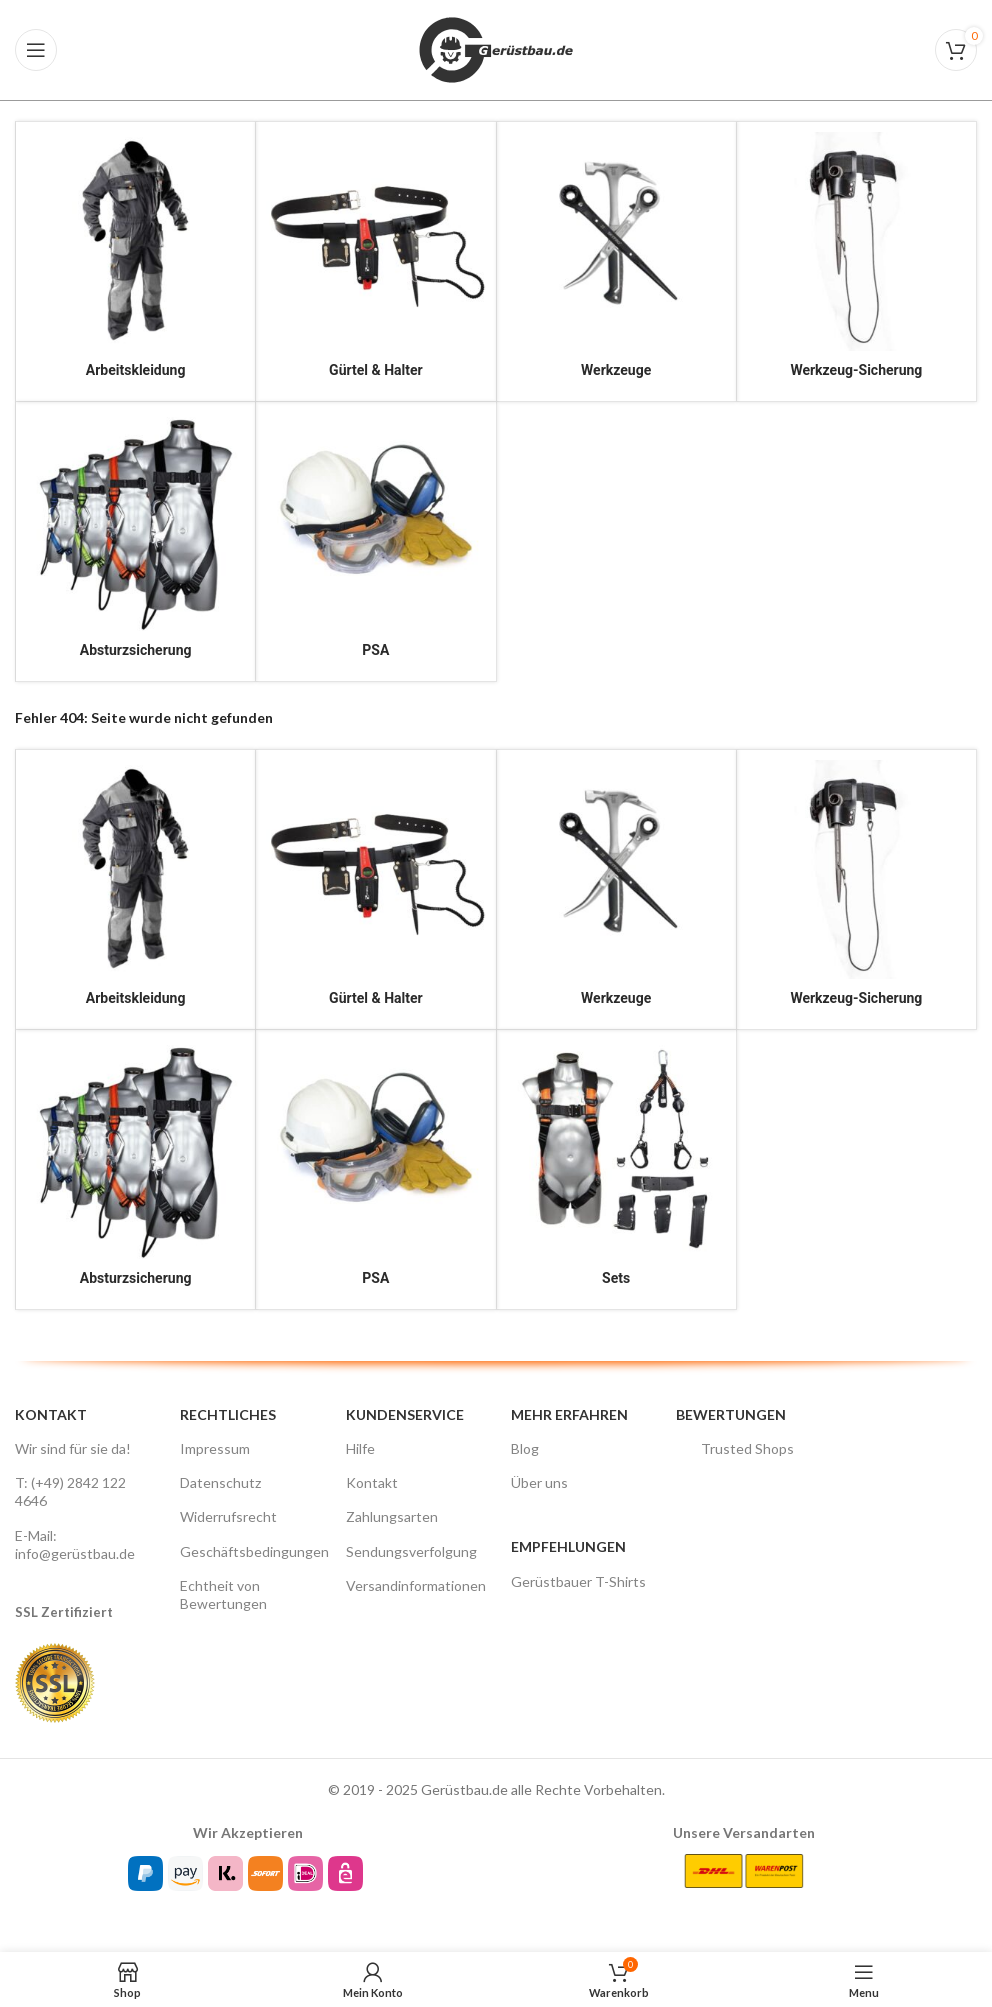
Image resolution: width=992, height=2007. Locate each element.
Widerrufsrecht (228, 1516)
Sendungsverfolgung (411, 1551)
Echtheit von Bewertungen (223, 1594)
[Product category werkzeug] (616, 261)
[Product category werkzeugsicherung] (856, 261)
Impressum (215, 1448)
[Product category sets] (616, 1169)
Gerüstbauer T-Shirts (578, 1581)
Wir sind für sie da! (73, 1448)
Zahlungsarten (392, 1516)
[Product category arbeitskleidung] (135, 261)
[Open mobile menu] (36, 50)
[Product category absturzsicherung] (135, 541)
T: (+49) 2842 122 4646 (70, 1491)
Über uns (539, 1482)
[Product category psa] (375, 541)
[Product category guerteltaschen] (375, 261)
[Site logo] (496, 48)
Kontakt (372, 1482)
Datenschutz (220, 1482)
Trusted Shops (735, 1449)
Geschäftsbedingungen (247, 1551)
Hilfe (360, 1448)
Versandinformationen (413, 1585)
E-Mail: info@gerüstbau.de (75, 1544)
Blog (525, 1448)
